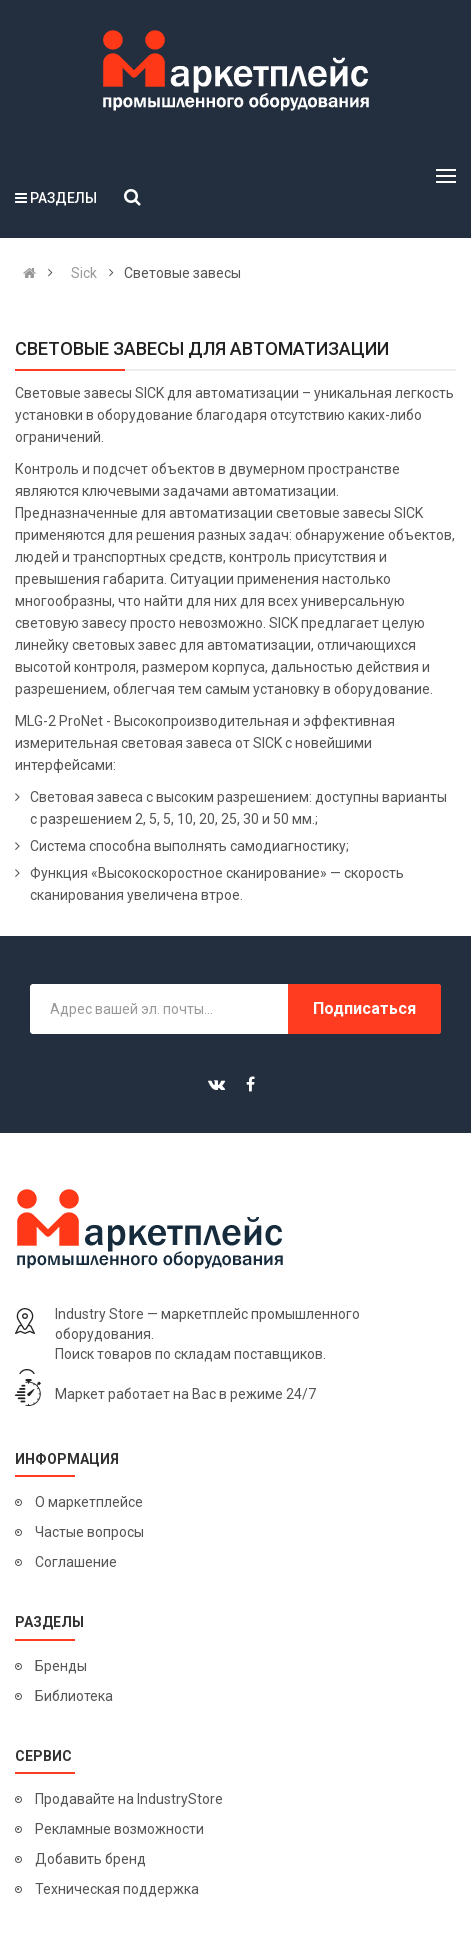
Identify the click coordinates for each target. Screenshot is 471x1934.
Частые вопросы (89, 1532)
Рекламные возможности (119, 1829)
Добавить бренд (90, 1859)
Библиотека (74, 1696)
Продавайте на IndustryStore (129, 1799)
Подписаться (364, 1008)
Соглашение (76, 1562)
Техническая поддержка (117, 1889)
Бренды (61, 1666)
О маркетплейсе (89, 1502)
